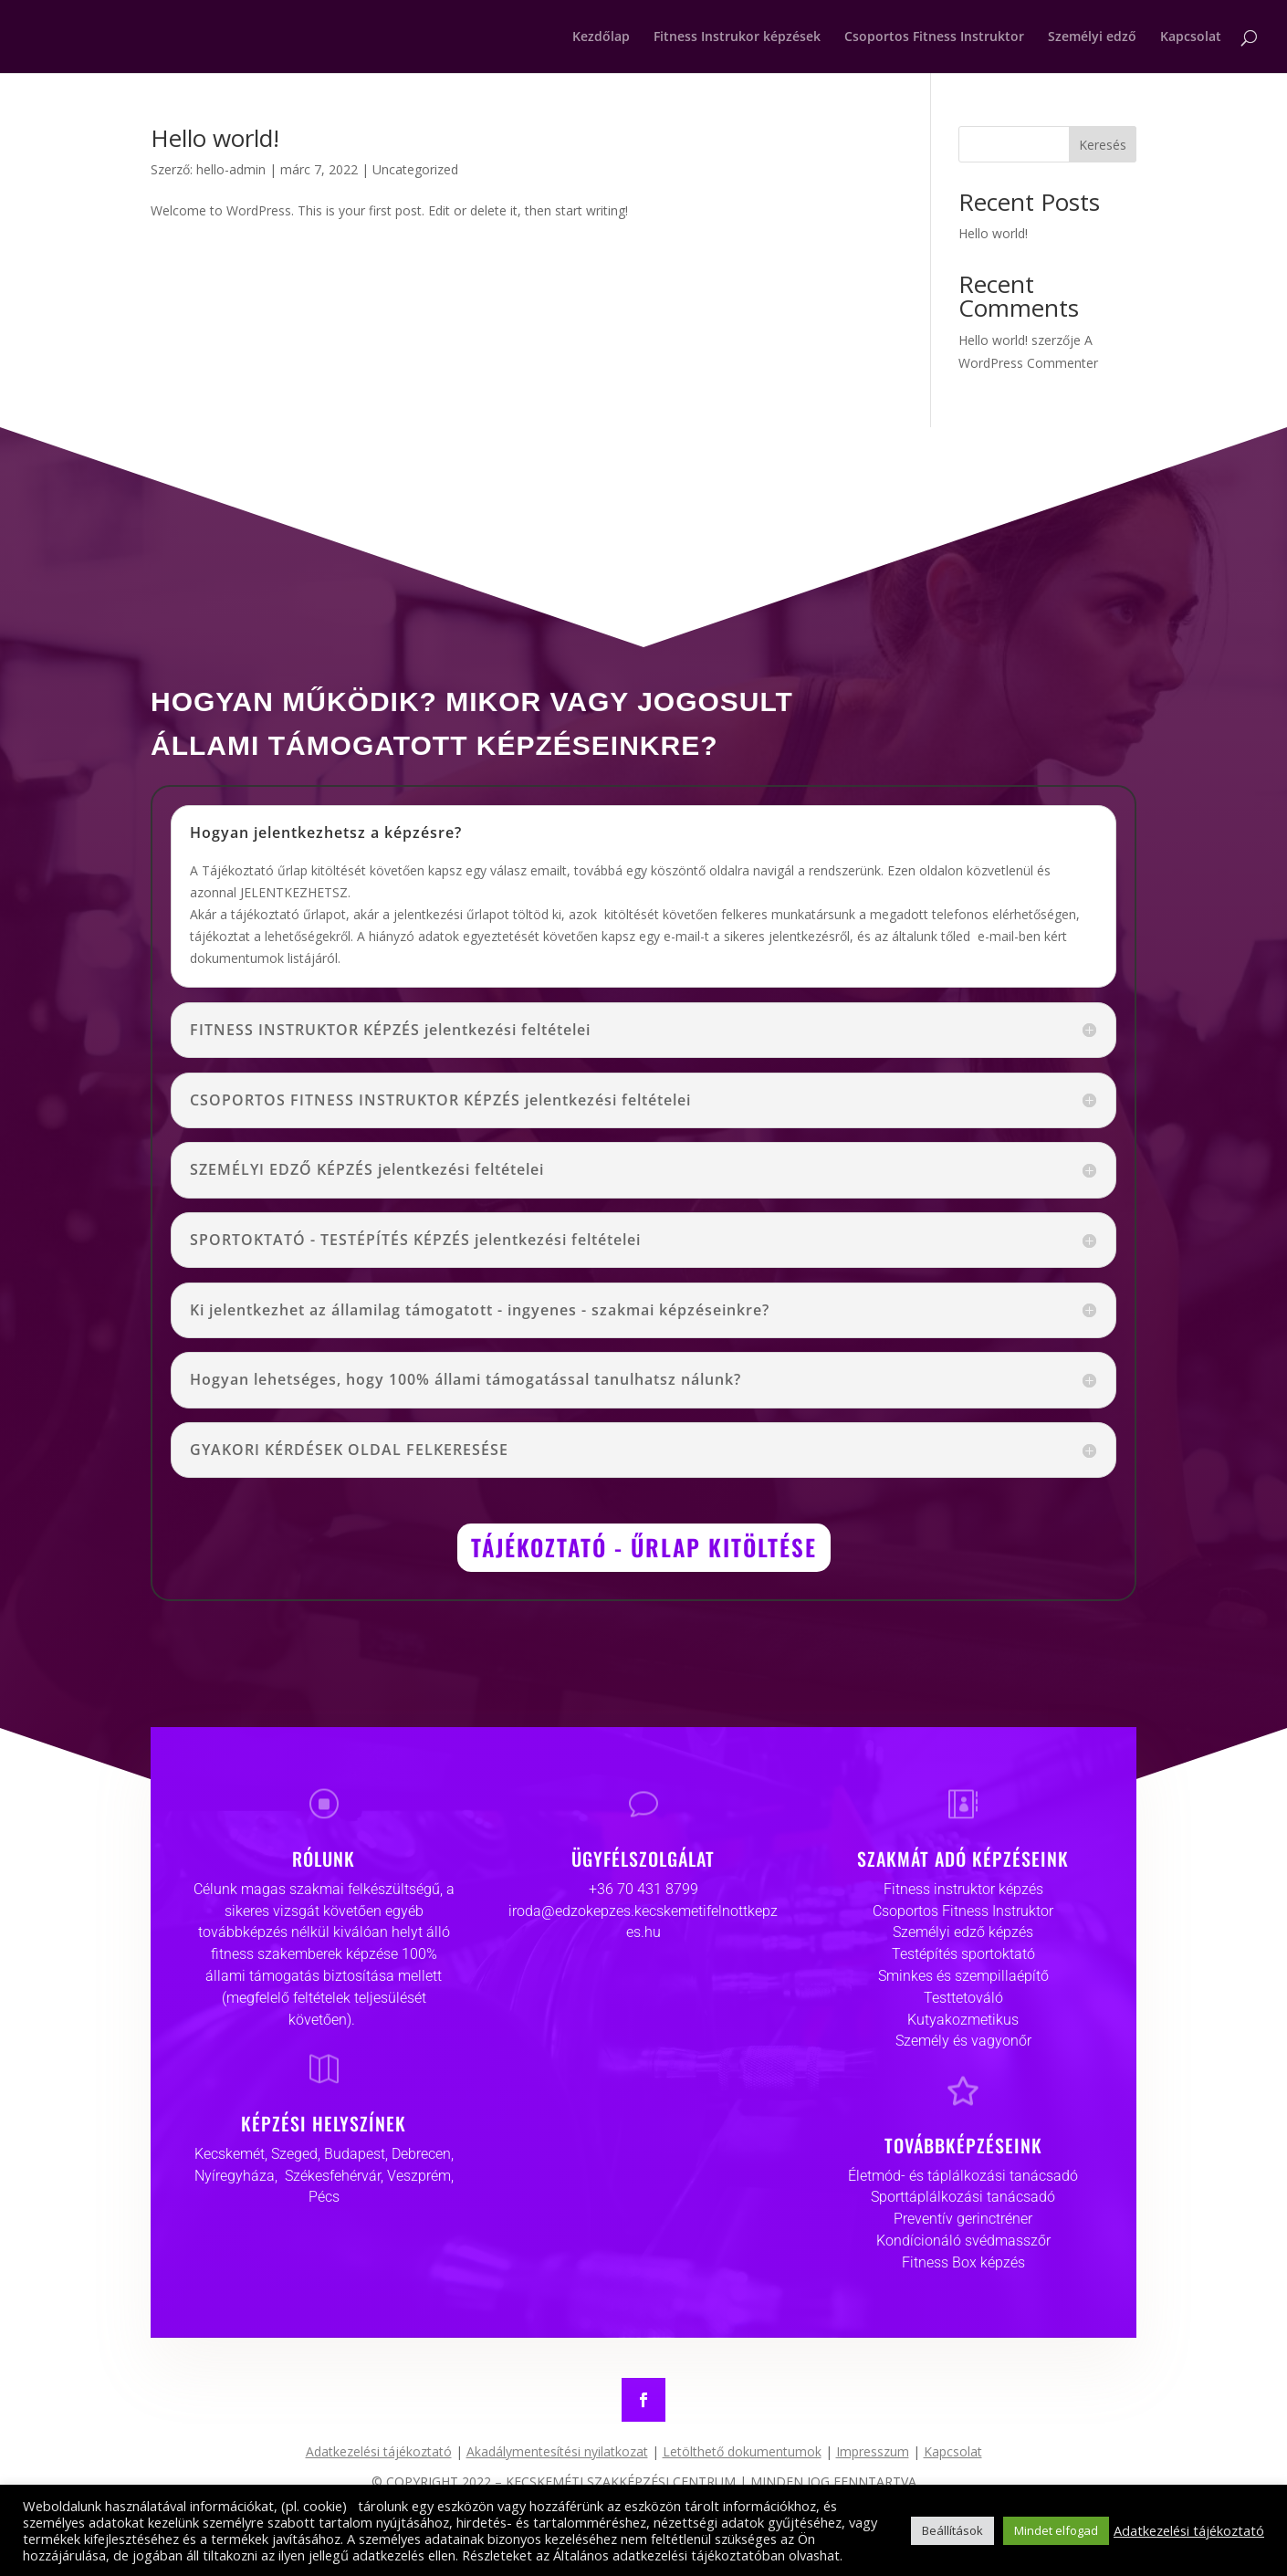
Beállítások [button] (952, 2530)
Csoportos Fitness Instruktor (934, 37)
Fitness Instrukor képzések (737, 37)
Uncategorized (415, 169)
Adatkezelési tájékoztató (1189, 2530)
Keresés (1102, 144)
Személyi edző (1092, 37)
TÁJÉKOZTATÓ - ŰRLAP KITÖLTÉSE (644, 1547)
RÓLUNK (323, 1858)
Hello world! (215, 137)
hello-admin (231, 169)
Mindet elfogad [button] (1056, 2530)
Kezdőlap (601, 37)
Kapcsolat (1190, 37)
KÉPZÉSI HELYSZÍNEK (323, 2123)
